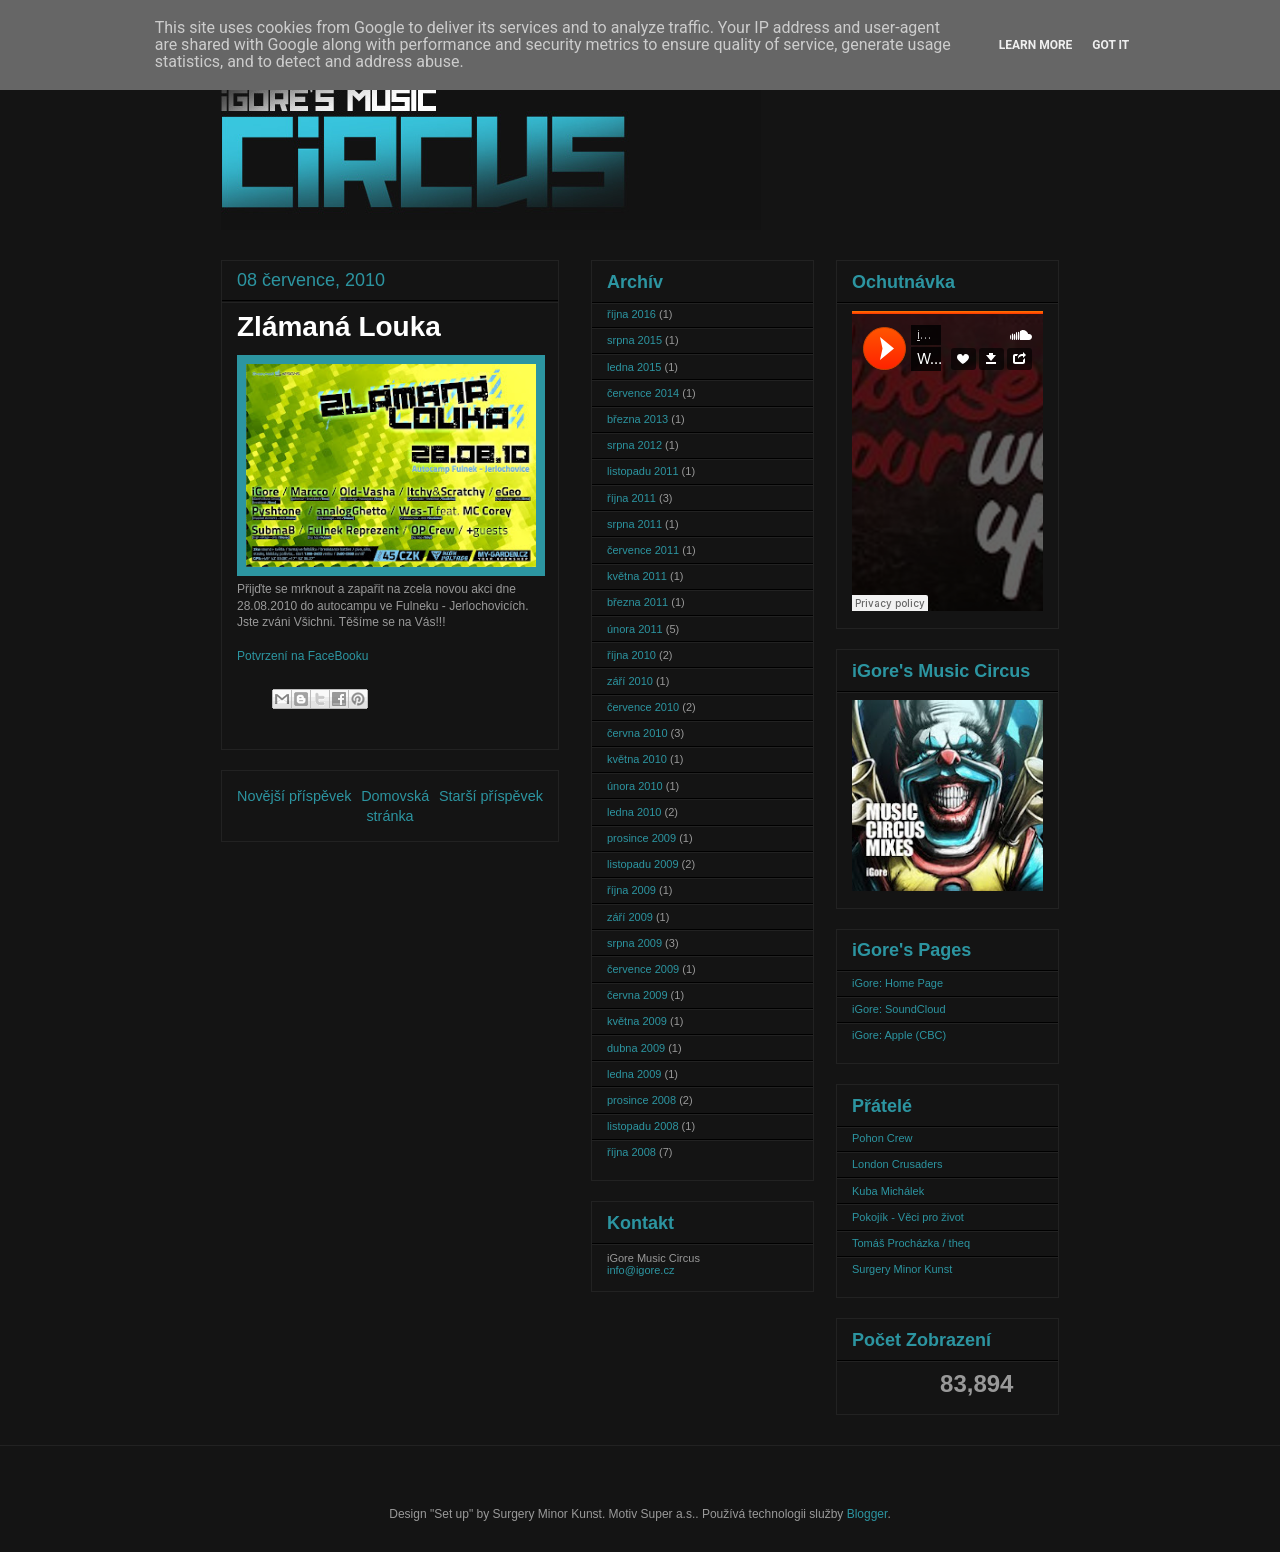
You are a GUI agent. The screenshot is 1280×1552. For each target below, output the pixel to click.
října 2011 (631, 498)
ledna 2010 (634, 812)
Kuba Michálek (888, 1191)
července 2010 (643, 707)
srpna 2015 (634, 340)
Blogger (867, 1514)
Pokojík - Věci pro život (908, 1217)
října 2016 (631, 314)
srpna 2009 (634, 943)
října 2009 (631, 890)
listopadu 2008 (643, 1126)
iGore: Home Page (897, 983)
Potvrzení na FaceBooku (302, 656)
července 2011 (643, 550)
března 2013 (637, 419)
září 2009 (630, 917)
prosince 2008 (641, 1100)
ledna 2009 (634, 1074)
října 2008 (631, 1152)
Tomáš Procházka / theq (911, 1243)
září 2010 (630, 681)
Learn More (1036, 45)
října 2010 (631, 655)
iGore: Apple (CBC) (899, 1035)
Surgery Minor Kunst (902, 1269)
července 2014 (643, 393)
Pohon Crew (882, 1138)
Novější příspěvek (294, 796)
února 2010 (635, 786)
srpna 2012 (634, 445)
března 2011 (637, 602)
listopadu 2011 (643, 471)
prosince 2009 (641, 838)
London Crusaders (897, 1164)
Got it (1110, 45)
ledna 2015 (634, 367)
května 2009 (637, 1021)
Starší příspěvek (491, 796)
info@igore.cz (640, 1270)
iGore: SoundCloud (899, 1009)
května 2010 (637, 759)
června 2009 (637, 995)
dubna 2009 (636, 1048)
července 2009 (643, 969)
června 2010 (637, 733)
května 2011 (637, 576)
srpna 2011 (634, 524)
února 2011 (635, 629)
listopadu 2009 (643, 864)
